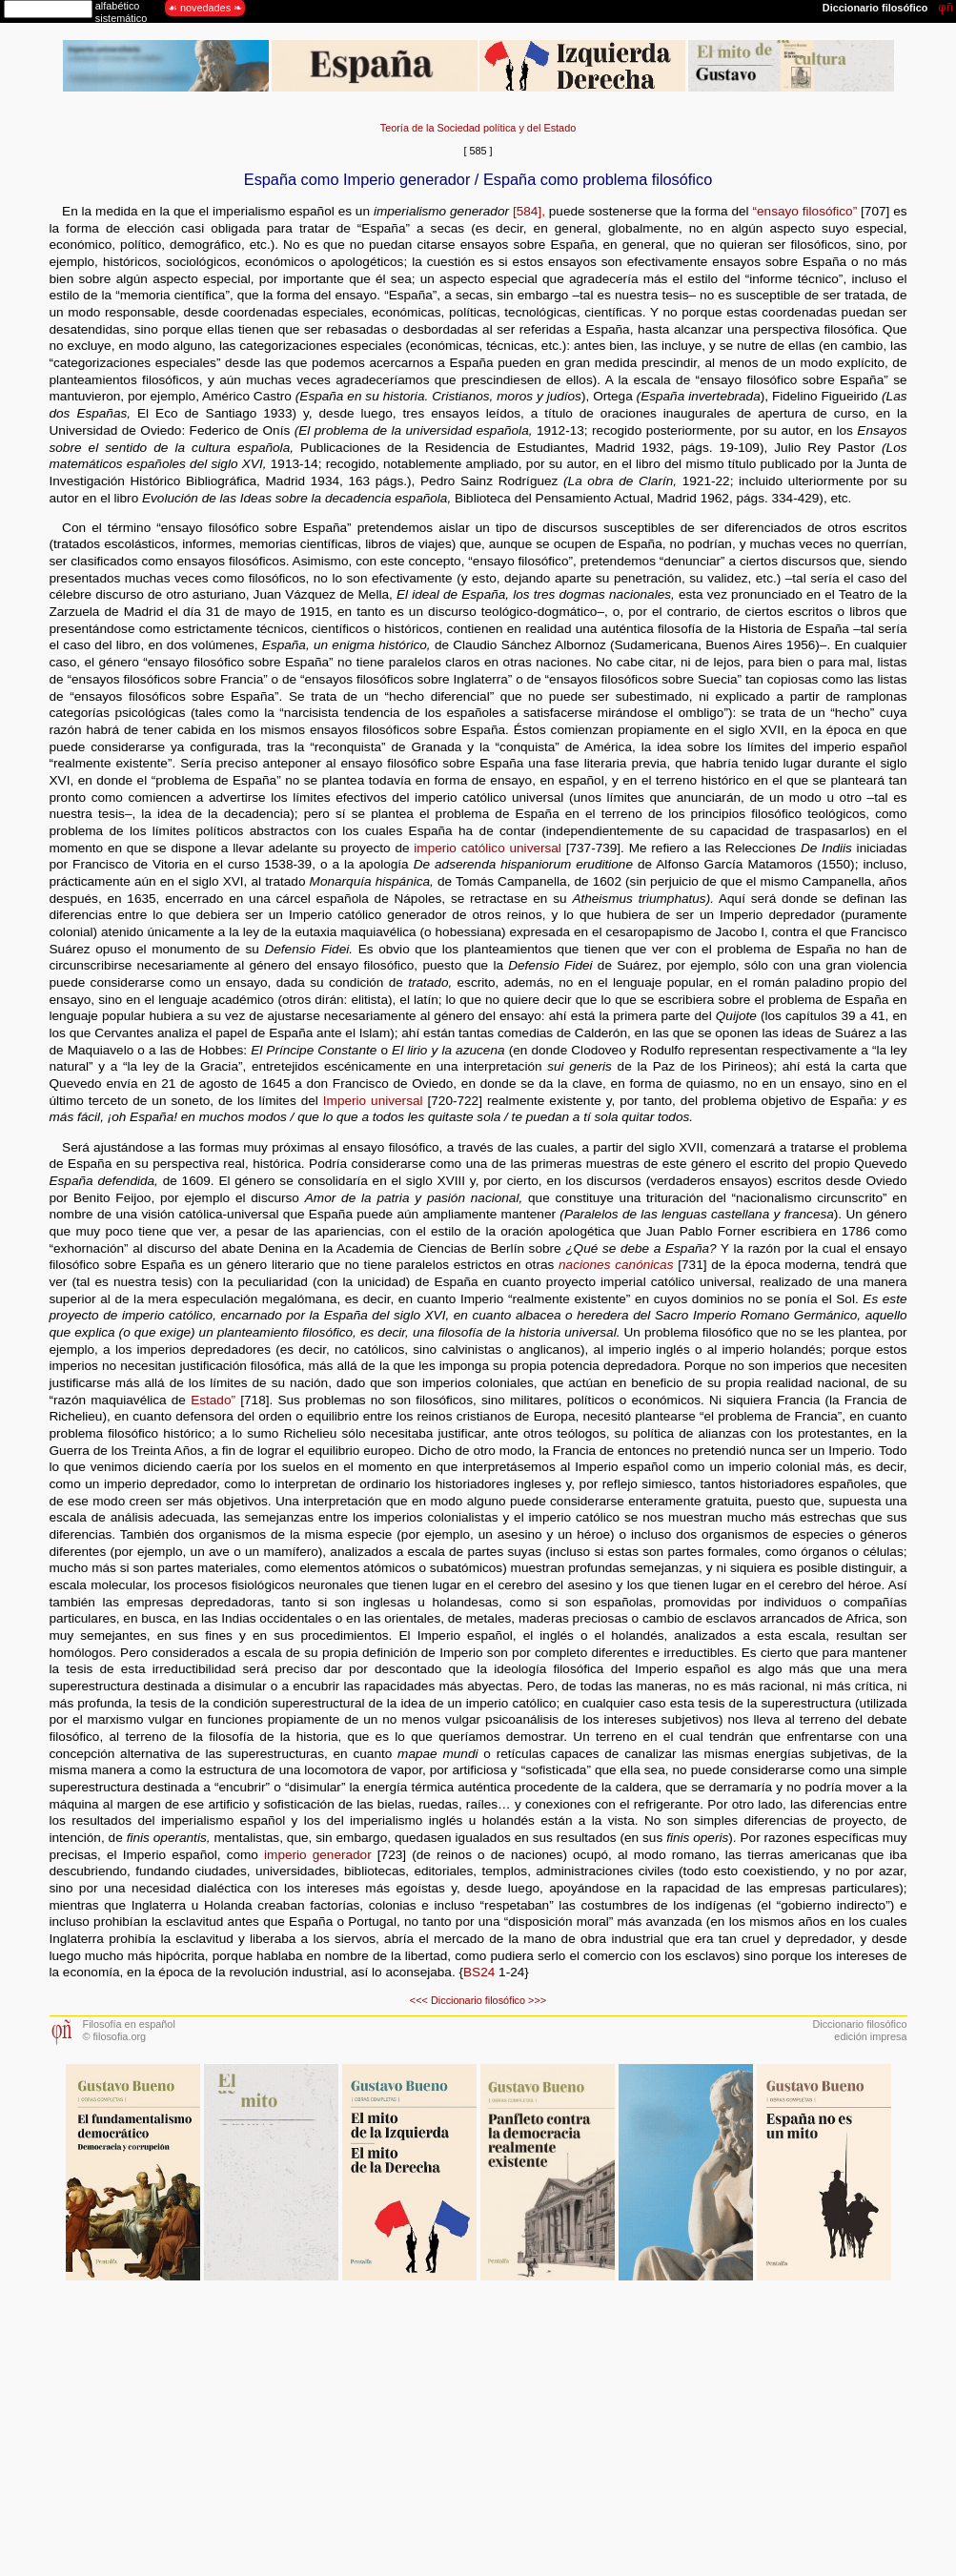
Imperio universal (373, 1101)
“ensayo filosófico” (805, 211)
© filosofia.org (115, 2036)
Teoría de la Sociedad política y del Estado (478, 127)
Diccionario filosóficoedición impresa (859, 2030)
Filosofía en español (129, 2024)
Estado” (213, 1400)
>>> (537, 2000)
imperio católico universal (487, 848)
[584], (529, 211)
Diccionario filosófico (478, 2000)
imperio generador (318, 1855)
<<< (419, 2000)
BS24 (479, 1972)
